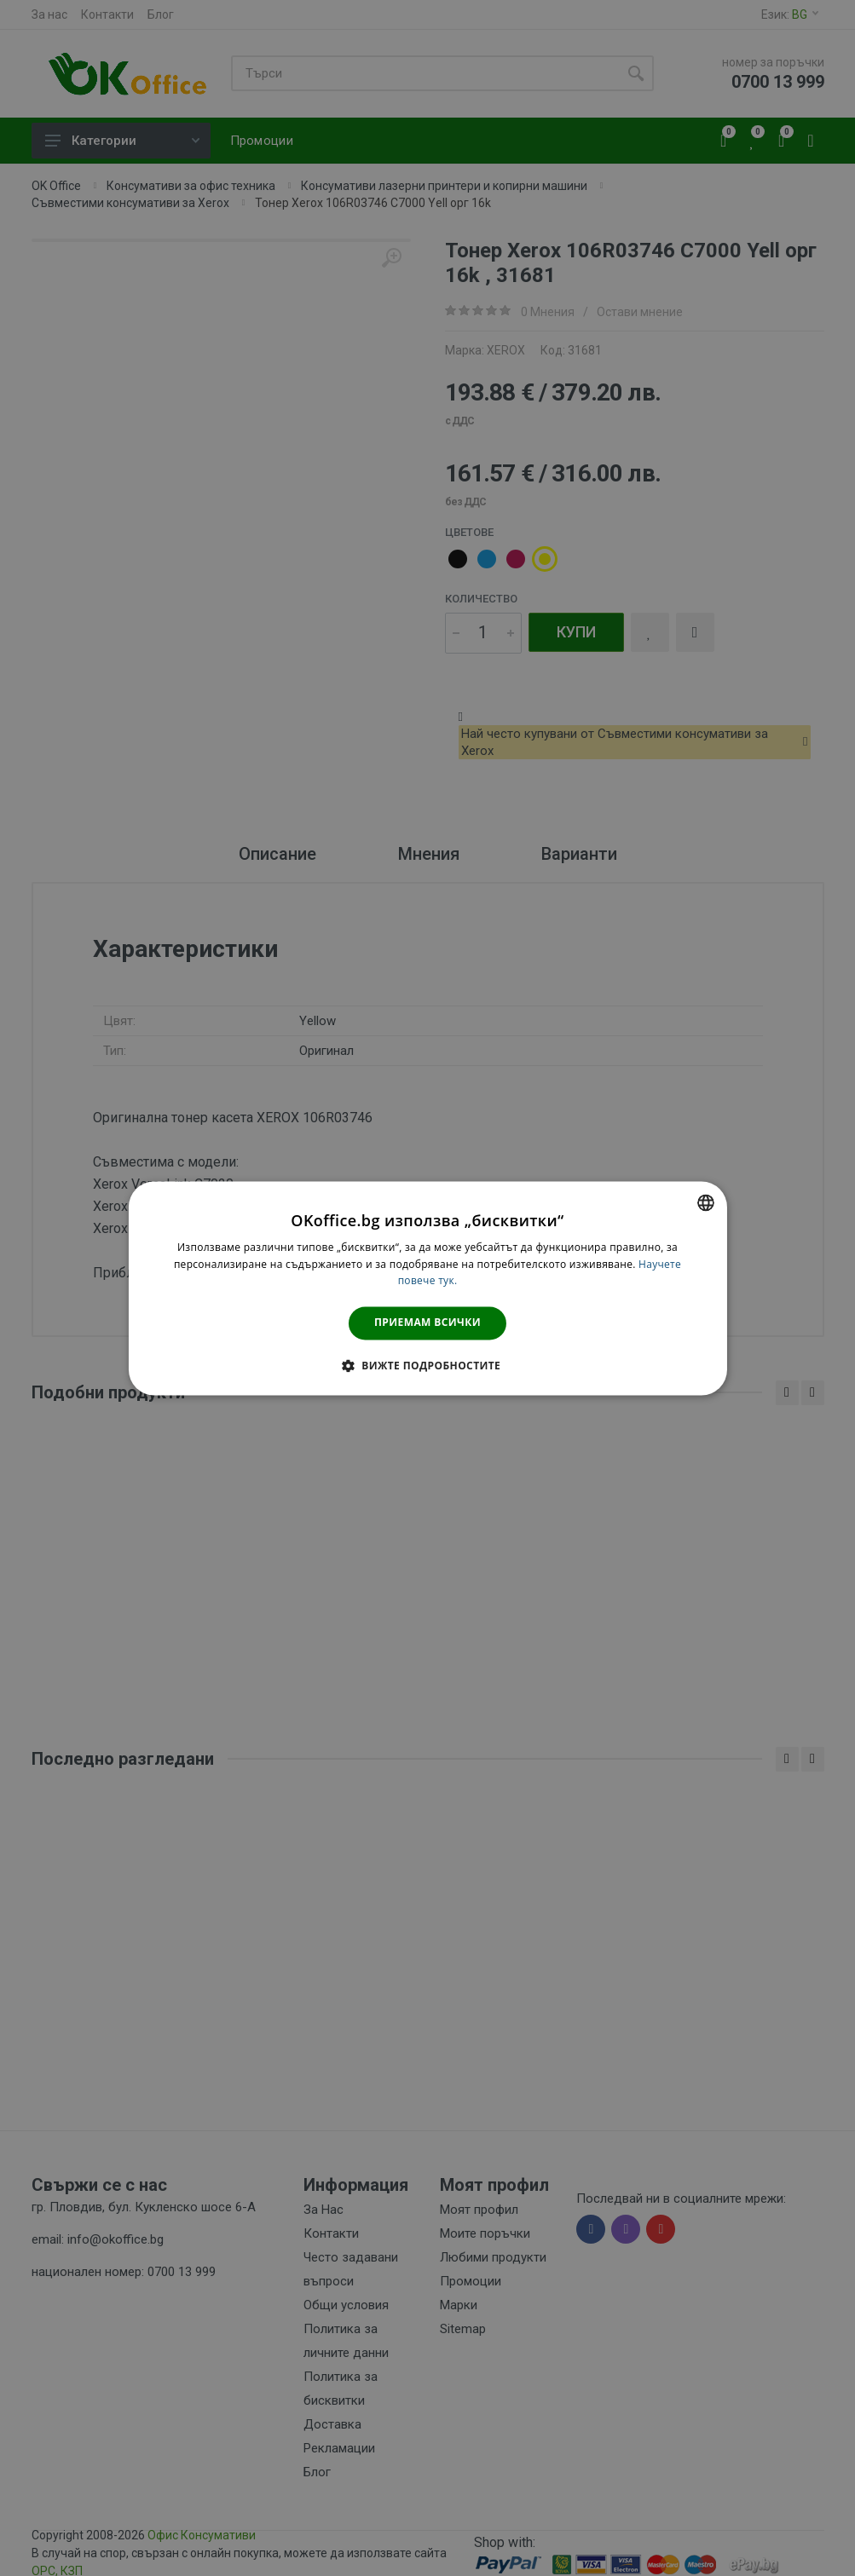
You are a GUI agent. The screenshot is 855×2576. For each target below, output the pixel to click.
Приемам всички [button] (427, 1323)
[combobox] (705, 1202)
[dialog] (427, 1288)
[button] (427, 1365)
